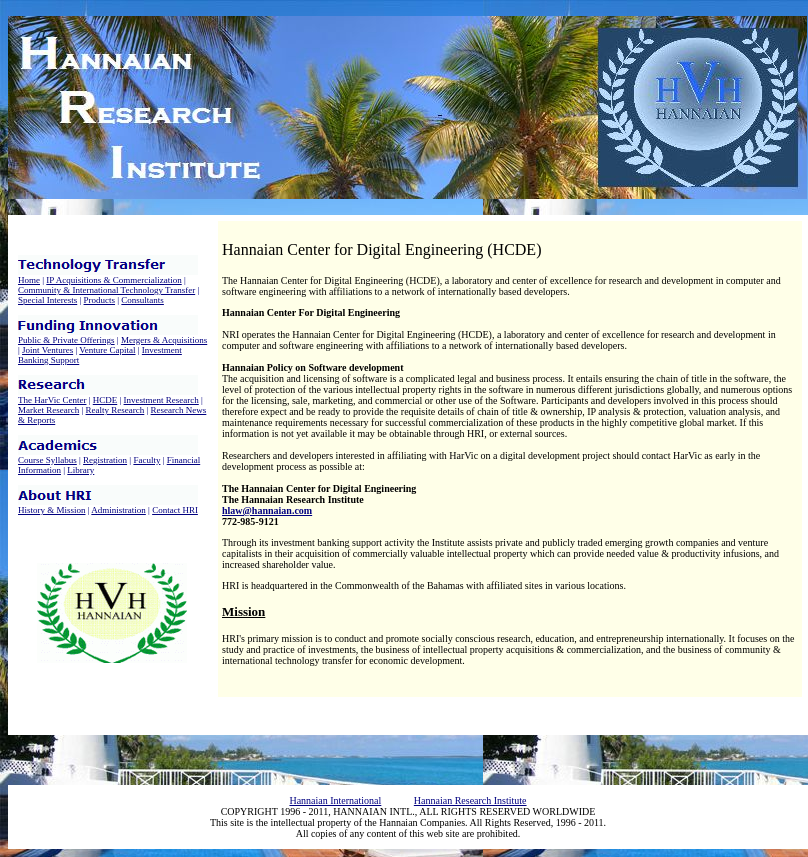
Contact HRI (175, 510)
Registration (105, 460)
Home (29, 280)
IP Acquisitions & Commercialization (113, 280)
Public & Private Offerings (66, 340)
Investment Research (161, 400)
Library (80, 470)
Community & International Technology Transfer (106, 290)
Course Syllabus (47, 460)
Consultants (142, 300)
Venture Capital (107, 350)
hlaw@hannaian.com (267, 510)
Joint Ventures (47, 350)
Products (100, 300)
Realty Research (115, 410)
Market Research (48, 410)
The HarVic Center (52, 400)
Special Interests (47, 300)
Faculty (146, 460)
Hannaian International (335, 800)
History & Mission (52, 510)
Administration (118, 510)
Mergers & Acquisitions (164, 340)
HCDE (105, 400)
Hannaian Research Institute (470, 800)
